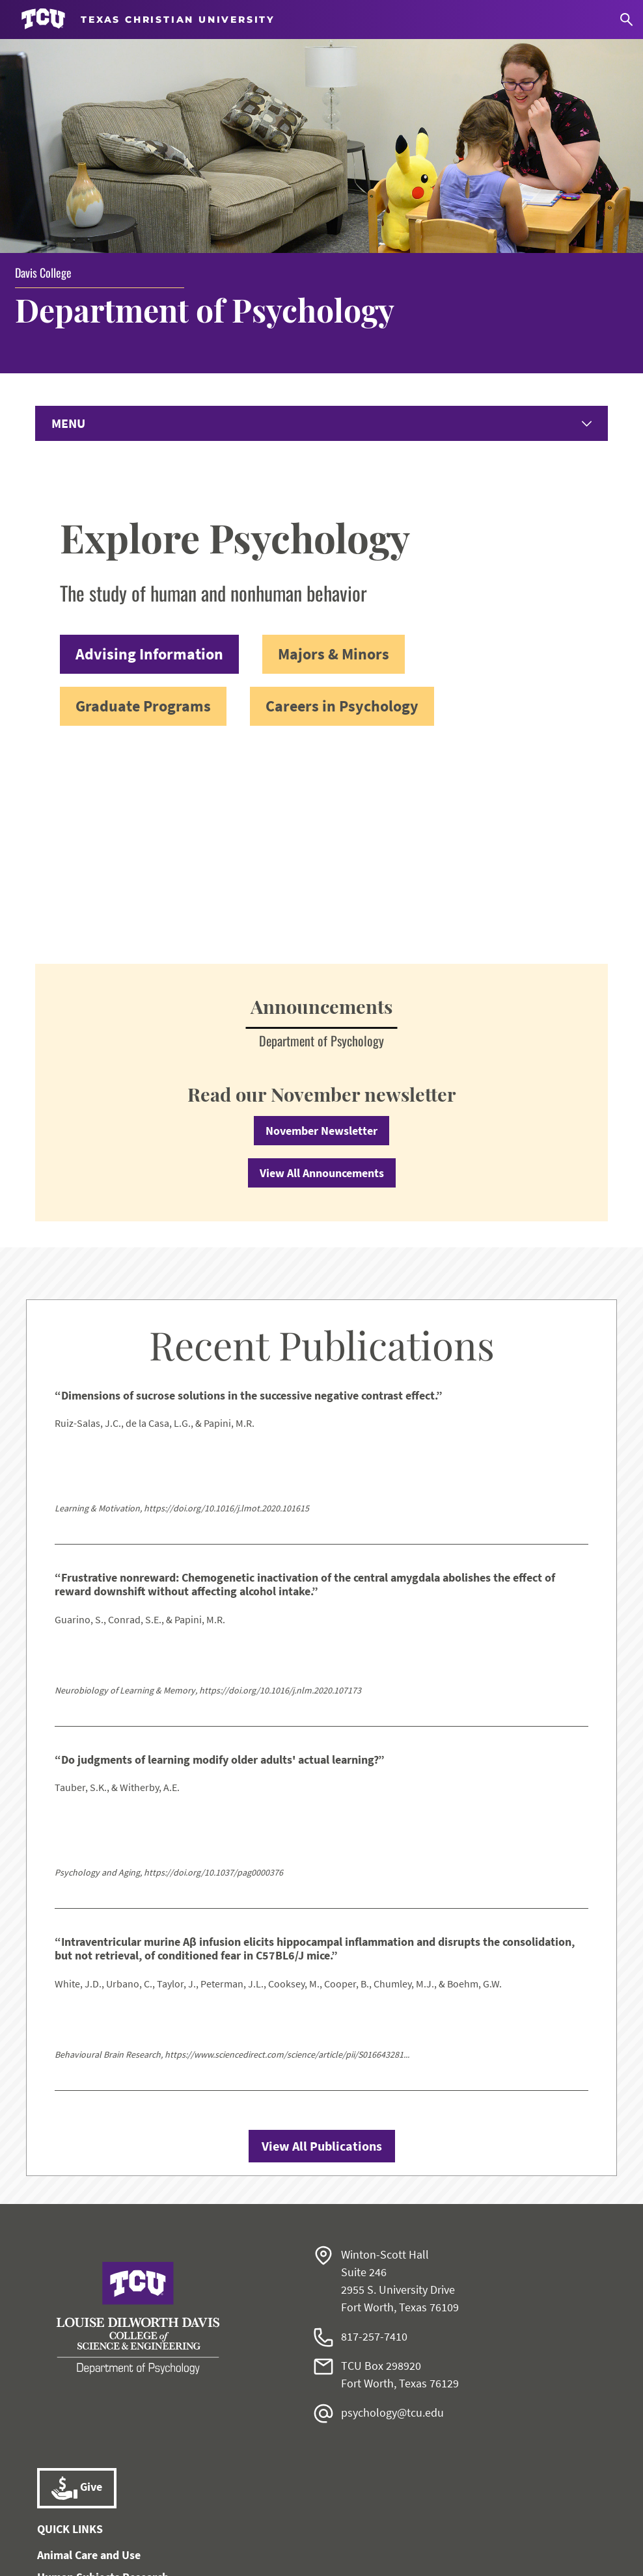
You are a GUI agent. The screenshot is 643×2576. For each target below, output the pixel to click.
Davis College (43, 78)
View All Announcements (322, 981)
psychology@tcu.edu (392, 2220)
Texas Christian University (319, 2557)
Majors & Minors (333, 461)
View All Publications (322, 1954)
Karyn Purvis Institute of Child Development (149, 2429)
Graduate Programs (143, 513)
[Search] (626, 19)
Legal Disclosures (423, 2520)
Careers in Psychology (342, 513)
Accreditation (556, 2520)
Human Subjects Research (103, 2385)
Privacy (494, 2520)
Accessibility (155, 2520)
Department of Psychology (213, 115)
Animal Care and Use (89, 2363)
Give (76, 2296)
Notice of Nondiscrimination (260, 2520)
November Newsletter (321, 938)
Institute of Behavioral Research (118, 2407)
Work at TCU (85, 2520)
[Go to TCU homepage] (148, 19)
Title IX (353, 2520)
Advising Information (149, 461)
